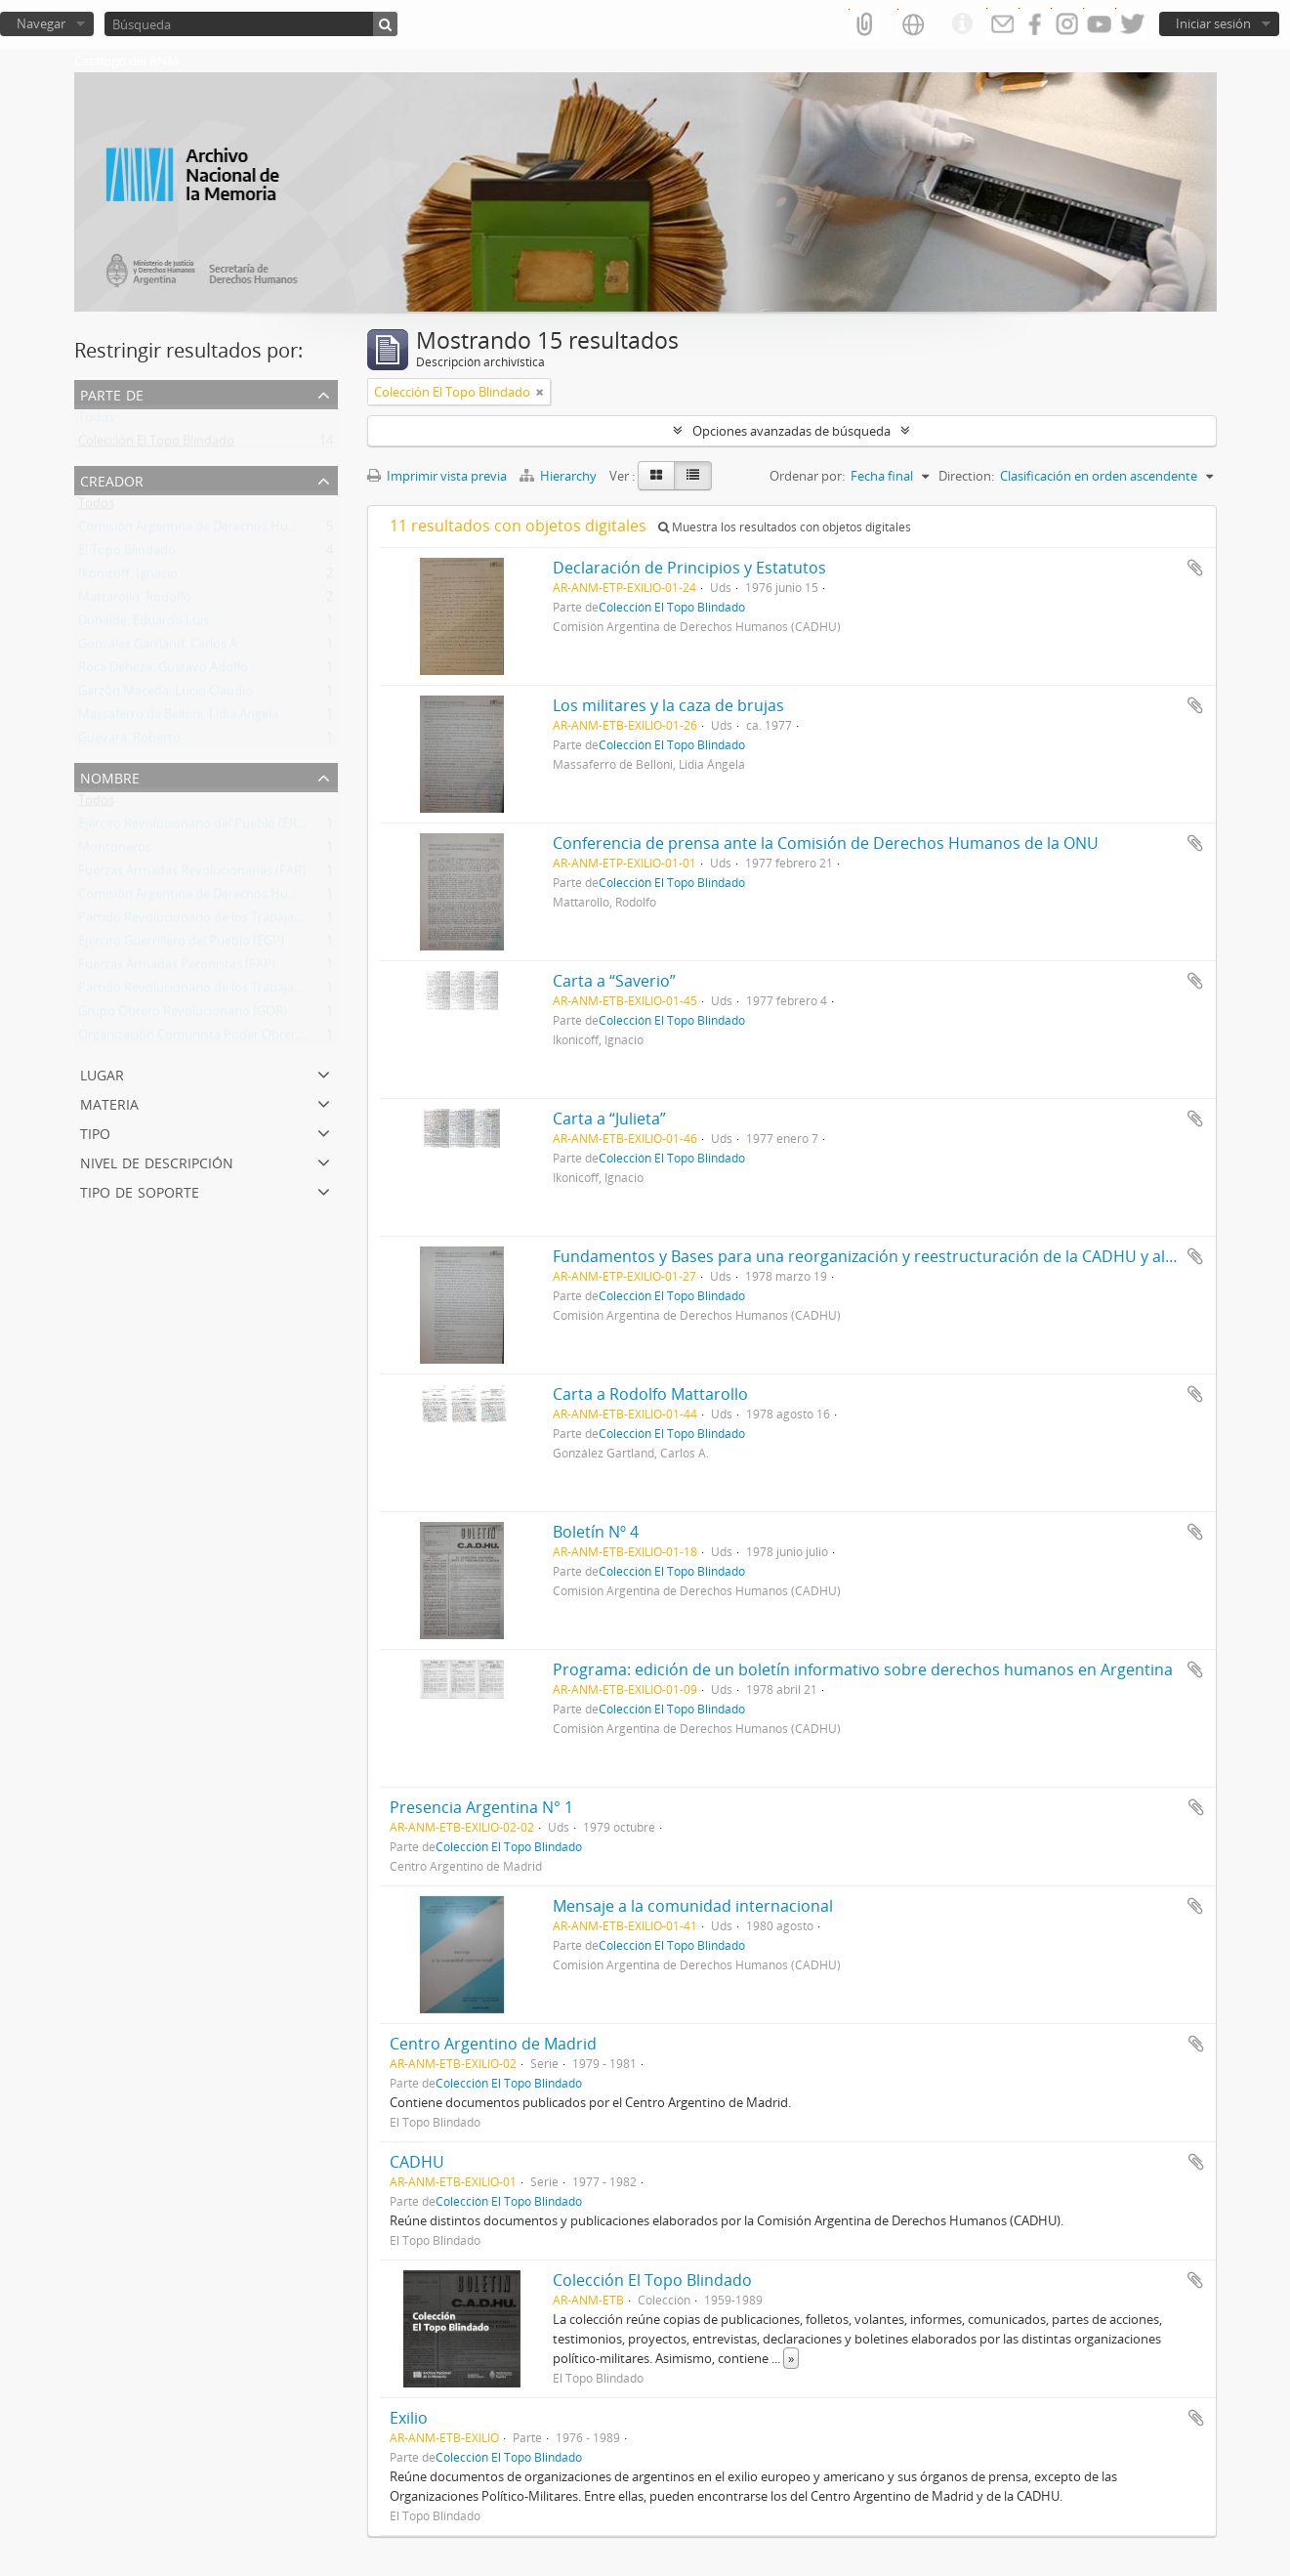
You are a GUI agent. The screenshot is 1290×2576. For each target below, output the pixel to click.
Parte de (112, 393)
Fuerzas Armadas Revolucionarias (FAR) (192, 874)
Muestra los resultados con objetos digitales (784, 527)
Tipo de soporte (139, 1190)
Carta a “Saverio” (614, 981)
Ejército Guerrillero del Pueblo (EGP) (181, 944)
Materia (109, 1102)
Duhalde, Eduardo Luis (143, 624)
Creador (112, 479)
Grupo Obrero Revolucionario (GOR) (182, 1015)
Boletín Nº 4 (596, 1531)
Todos (96, 421)
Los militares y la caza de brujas (668, 705)
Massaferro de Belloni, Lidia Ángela (178, 718)
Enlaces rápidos (961, 24)
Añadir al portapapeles (1195, 567)
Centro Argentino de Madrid (493, 2043)
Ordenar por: (807, 476)
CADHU (417, 2162)
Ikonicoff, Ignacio (128, 577)
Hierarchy (560, 476)
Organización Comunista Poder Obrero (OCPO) (214, 1038)
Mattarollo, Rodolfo (134, 601)
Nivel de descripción (156, 1161)
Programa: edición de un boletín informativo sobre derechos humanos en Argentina (863, 1669)
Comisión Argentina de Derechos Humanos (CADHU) (230, 530)
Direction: (966, 476)
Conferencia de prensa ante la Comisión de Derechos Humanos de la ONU (826, 843)
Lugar (102, 1073)
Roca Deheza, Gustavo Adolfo (163, 671)
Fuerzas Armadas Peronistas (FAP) (176, 968)
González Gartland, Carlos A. (159, 647)
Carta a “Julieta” (609, 1118)
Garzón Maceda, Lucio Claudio (165, 694)
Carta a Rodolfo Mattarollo (650, 1394)
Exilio (409, 2417)
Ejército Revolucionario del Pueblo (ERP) (193, 827)
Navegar (41, 23)
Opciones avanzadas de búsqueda (791, 431)
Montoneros (114, 851)
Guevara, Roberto (129, 741)
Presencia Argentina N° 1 (481, 1807)
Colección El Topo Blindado (156, 444)
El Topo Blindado (127, 554)
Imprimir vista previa (437, 476)
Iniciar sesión (1213, 23)
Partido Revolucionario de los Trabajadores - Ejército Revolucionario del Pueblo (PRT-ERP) (336, 991)
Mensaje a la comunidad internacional (693, 1906)
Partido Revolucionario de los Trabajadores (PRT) (219, 921)
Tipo (95, 1132)
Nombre (110, 776)
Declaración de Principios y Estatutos (689, 567)
